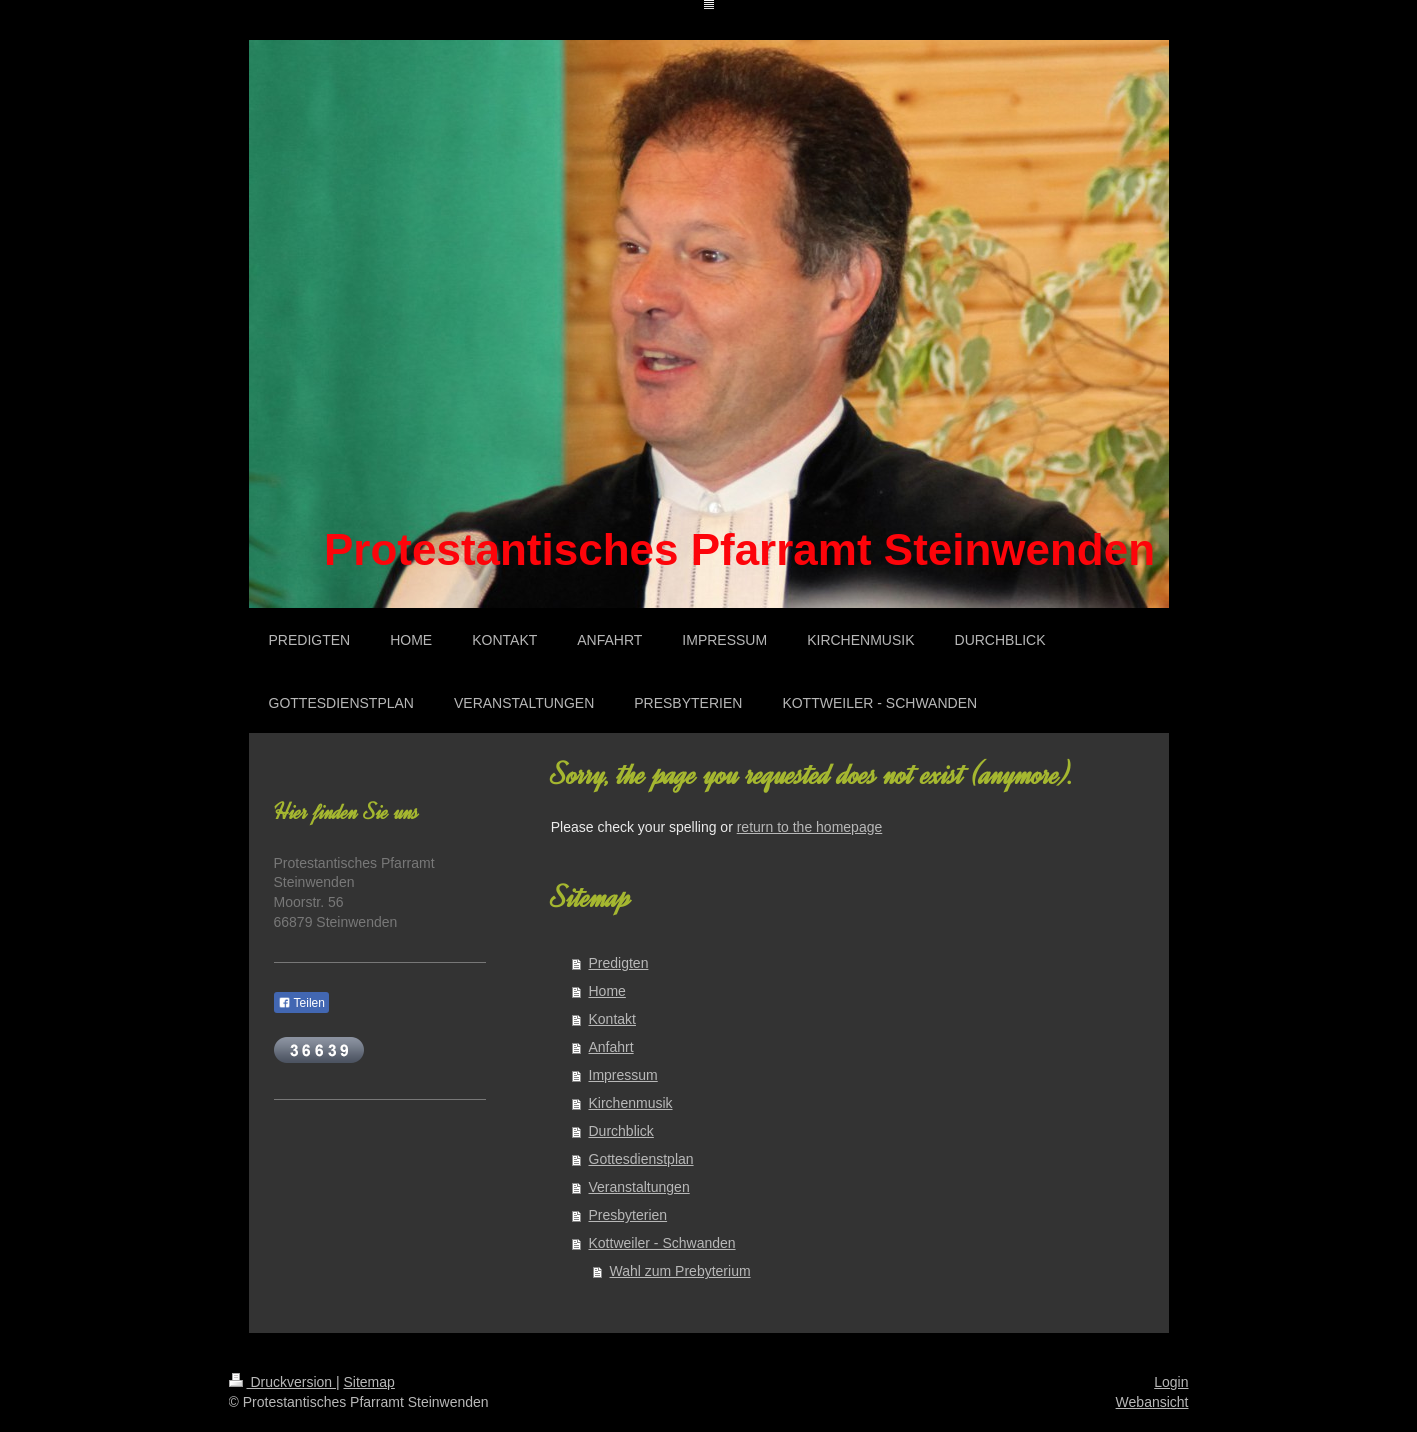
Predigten (619, 963)
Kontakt (612, 1019)
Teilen (301, 1003)
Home (607, 991)
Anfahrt (611, 1047)
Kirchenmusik (631, 1103)
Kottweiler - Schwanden (662, 1243)
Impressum (623, 1075)
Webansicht (1152, 1402)
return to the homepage (810, 827)
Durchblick (621, 1131)
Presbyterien (628, 1215)
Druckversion (282, 1382)
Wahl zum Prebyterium (680, 1271)
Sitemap (369, 1382)
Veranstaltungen (639, 1187)
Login (1171, 1382)
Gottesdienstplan (641, 1159)
